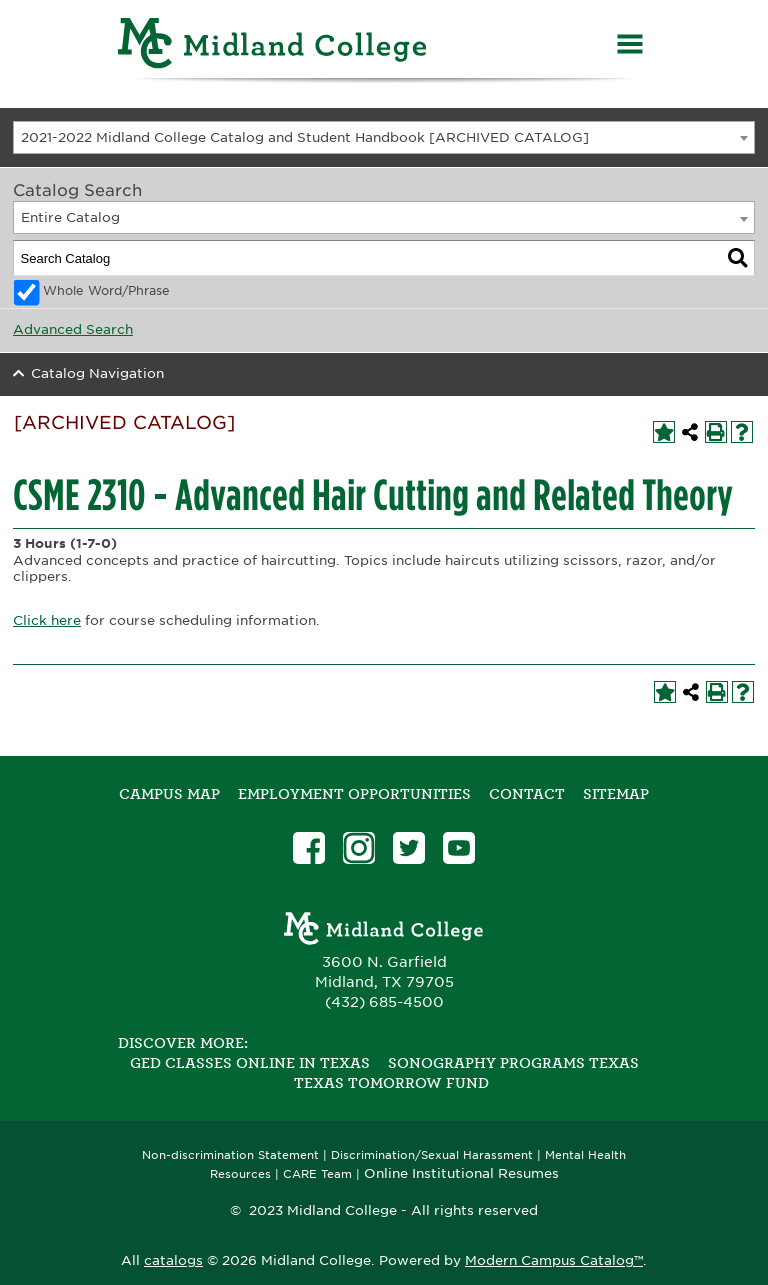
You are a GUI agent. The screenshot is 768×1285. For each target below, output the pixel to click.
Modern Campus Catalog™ (554, 1260)
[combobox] (384, 137)
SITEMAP (616, 794)
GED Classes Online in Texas (250, 1063)
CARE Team (317, 1174)
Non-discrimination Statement (230, 1155)
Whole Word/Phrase (106, 291)
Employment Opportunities (354, 794)
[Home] (273, 46)
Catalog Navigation (97, 373)
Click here (47, 620)
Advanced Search (73, 329)
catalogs (173, 1260)
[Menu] (630, 46)
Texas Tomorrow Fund (391, 1083)
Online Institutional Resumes (461, 1173)
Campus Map (169, 794)
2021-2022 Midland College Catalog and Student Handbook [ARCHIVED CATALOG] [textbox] (305, 137)
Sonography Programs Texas (513, 1063)
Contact (527, 794)
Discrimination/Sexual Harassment (432, 1155)
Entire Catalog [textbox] (70, 217)
